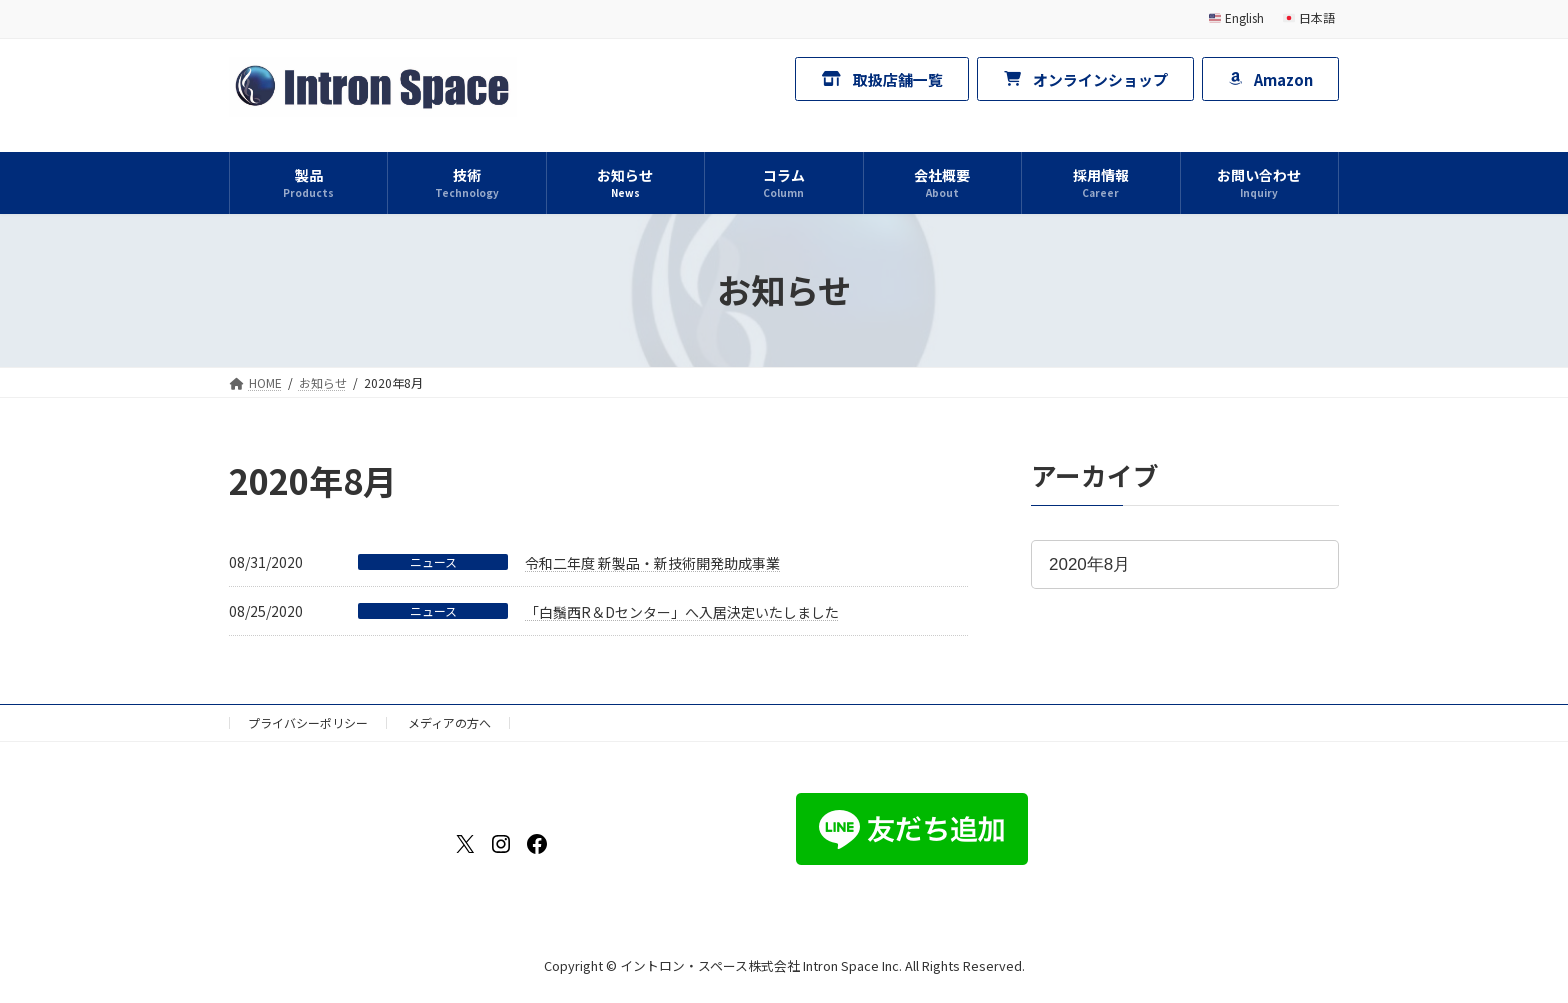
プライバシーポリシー (308, 722)
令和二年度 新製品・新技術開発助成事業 (652, 563)
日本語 (1309, 17)
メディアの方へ (449, 722)
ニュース (433, 562)
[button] (882, 78)
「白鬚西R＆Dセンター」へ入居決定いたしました (682, 612)
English (1236, 17)
